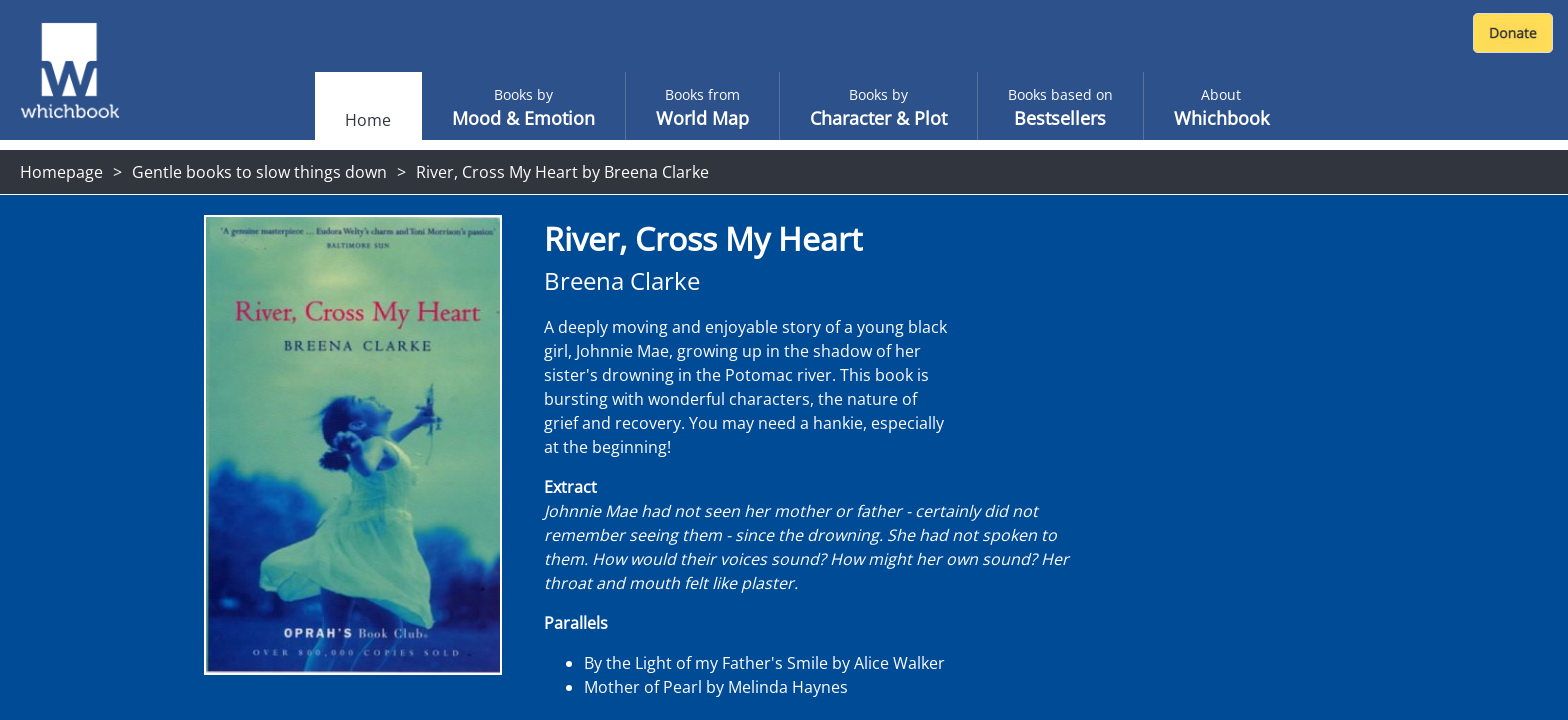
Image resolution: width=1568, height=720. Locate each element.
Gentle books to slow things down (259, 172)
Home (368, 120)
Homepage (61, 172)
